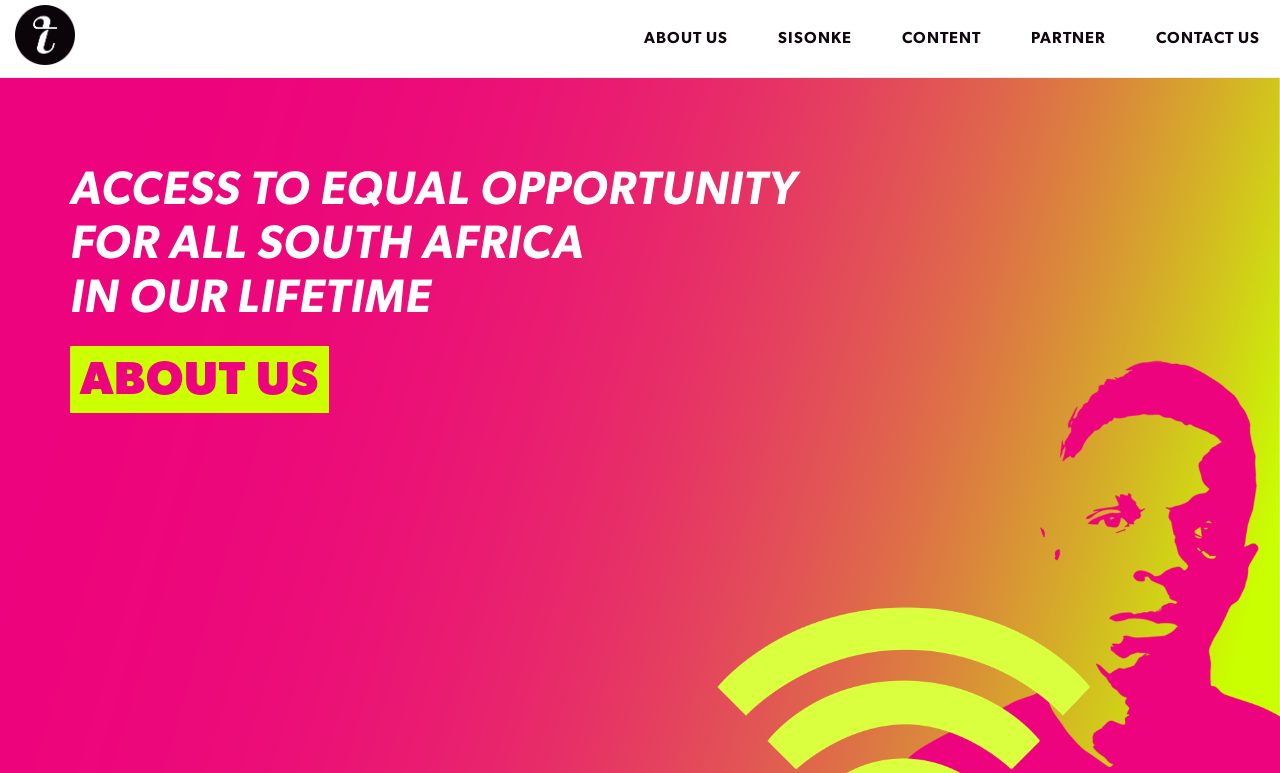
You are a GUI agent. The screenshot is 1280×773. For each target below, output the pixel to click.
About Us (686, 38)
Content (941, 38)
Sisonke (815, 38)
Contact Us (1208, 38)
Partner (1068, 38)
